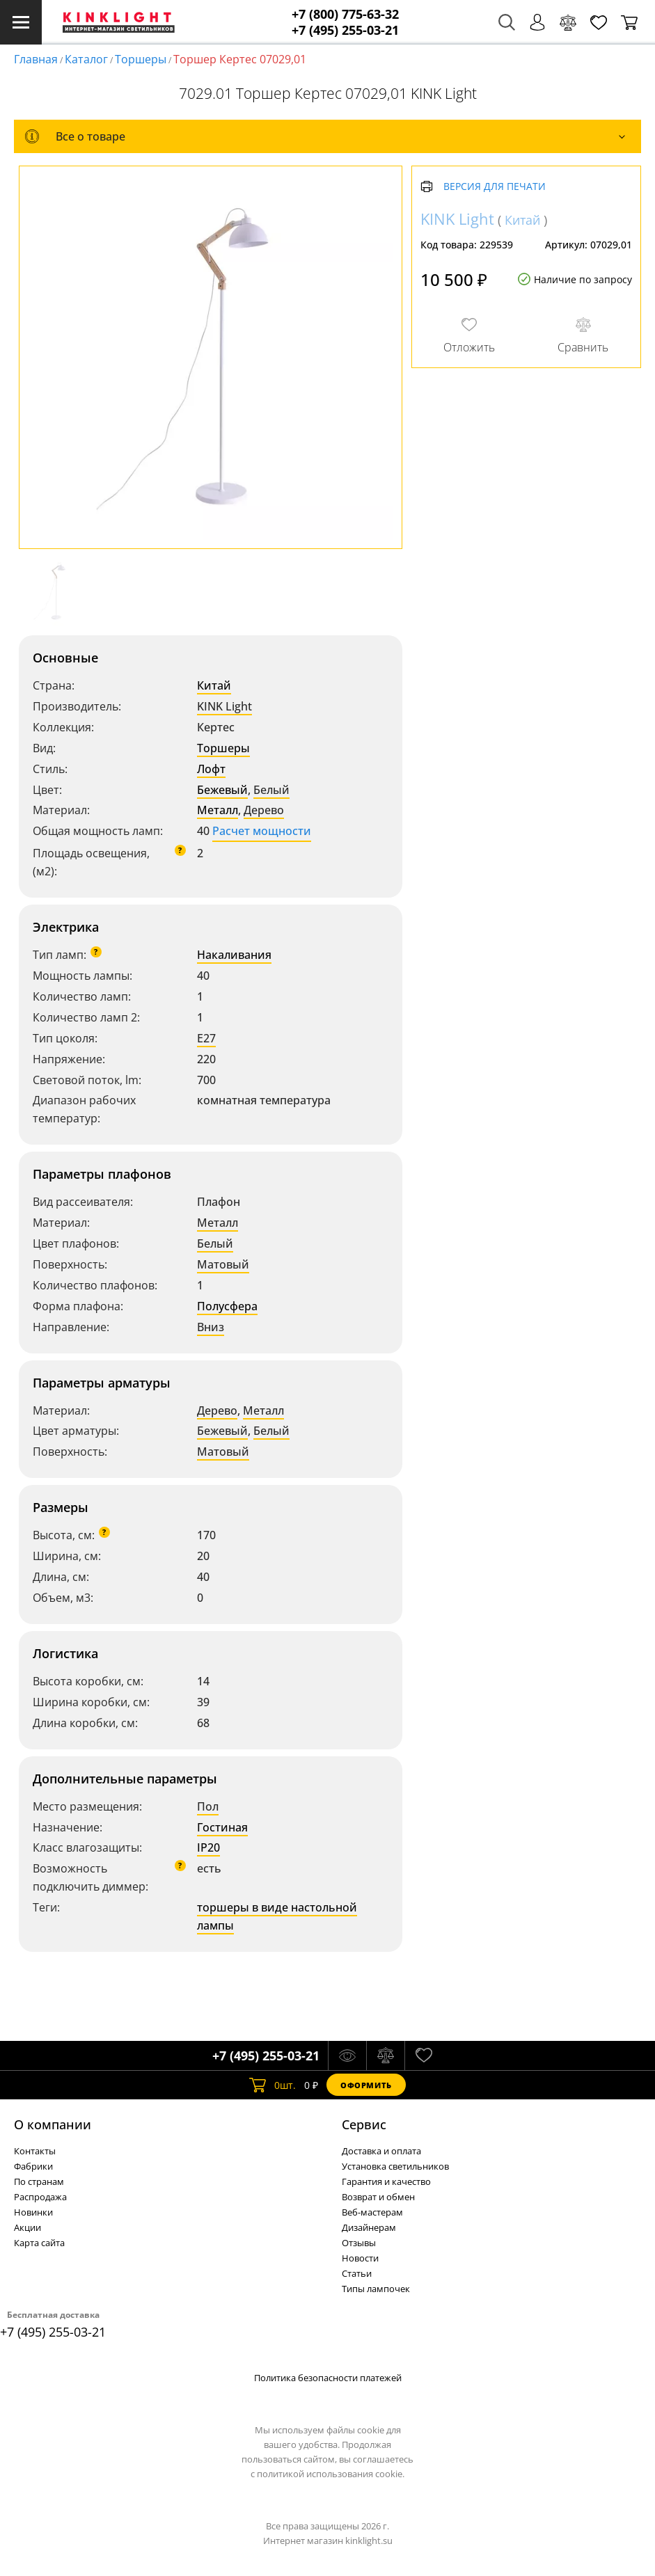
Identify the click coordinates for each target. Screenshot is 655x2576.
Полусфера (227, 1306)
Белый (271, 789)
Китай (214, 685)
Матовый (223, 1264)
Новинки (33, 2212)
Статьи (357, 2273)
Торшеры (140, 59)
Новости (360, 2258)
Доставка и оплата (381, 2151)
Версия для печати (494, 187)
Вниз (210, 1327)
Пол (208, 1806)
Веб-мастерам (372, 2212)
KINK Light (224, 706)
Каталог (86, 59)
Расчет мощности (261, 830)
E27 (206, 1038)
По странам (39, 2181)
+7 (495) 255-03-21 (345, 30)
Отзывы (359, 2242)
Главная (36, 59)
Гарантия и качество (386, 2181)
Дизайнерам (369, 2227)
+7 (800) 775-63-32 (345, 14)
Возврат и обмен (378, 2197)
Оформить (366, 2085)
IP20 (208, 1847)
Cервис (364, 2124)
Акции (27, 2227)
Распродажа (40, 2197)
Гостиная (222, 1827)
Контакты (35, 2151)
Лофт (211, 769)
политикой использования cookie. (330, 2473)
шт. (272, 2084)
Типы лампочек (376, 2288)
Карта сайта (39, 2242)
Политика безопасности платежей (328, 2377)
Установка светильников (395, 2166)
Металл (217, 810)
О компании (52, 2124)
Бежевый (222, 789)
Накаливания (234, 954)
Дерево (264, 810)
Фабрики (33, 2166)
